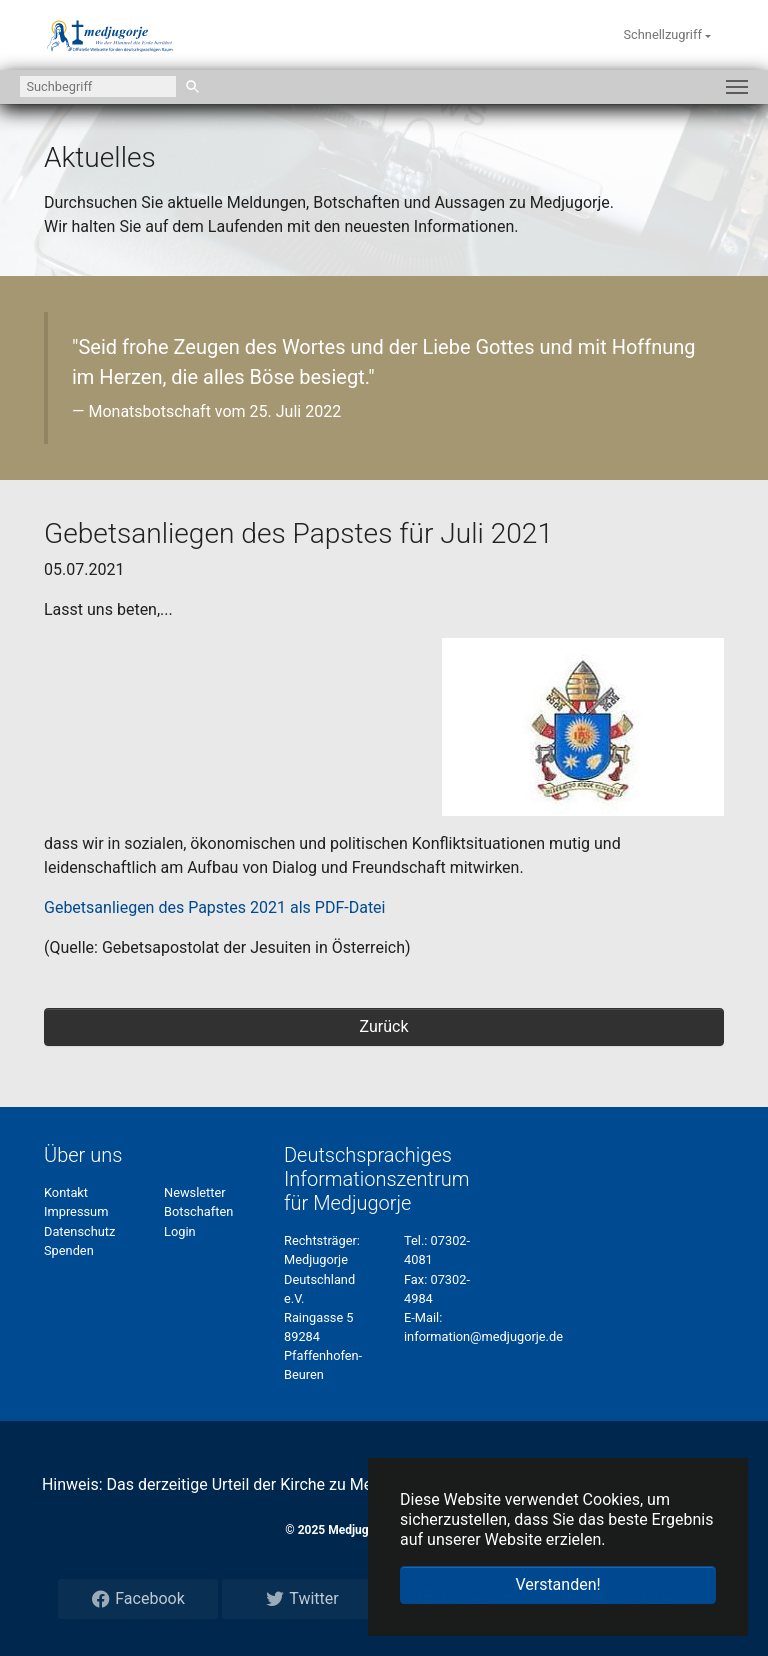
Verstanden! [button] (557, 1584)
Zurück (384, 1026)
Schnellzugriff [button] (664, 34)
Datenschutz (79, 1231)
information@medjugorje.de (483, 1336)
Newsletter (195, 1192)
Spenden (69, 1250)
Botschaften (198, 1211)
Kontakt (66, 1192)
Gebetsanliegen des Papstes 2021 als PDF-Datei (214, 907)
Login (180, 1231)
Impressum (76, 1211)
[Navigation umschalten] (737, 87)
